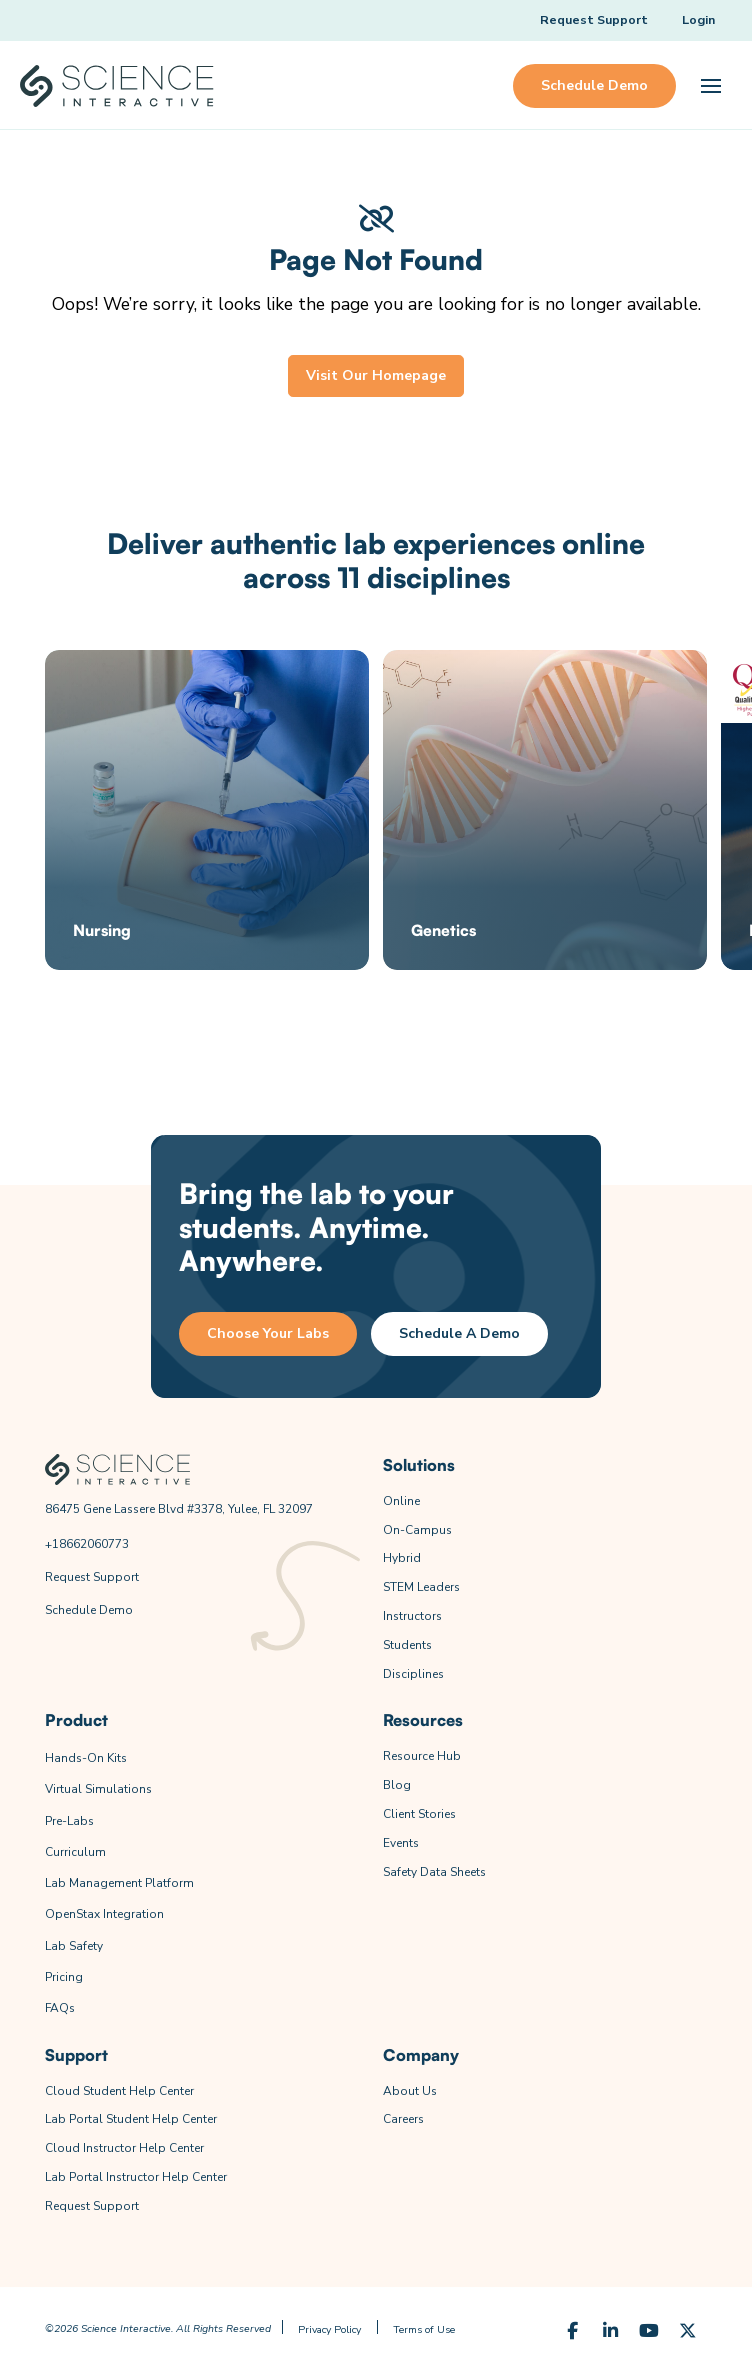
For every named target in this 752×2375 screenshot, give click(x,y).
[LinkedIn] (610, 2330)
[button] (711, 86)
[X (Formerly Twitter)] (687, 2330)
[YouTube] (649, 2330)
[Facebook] (572, 2330)
